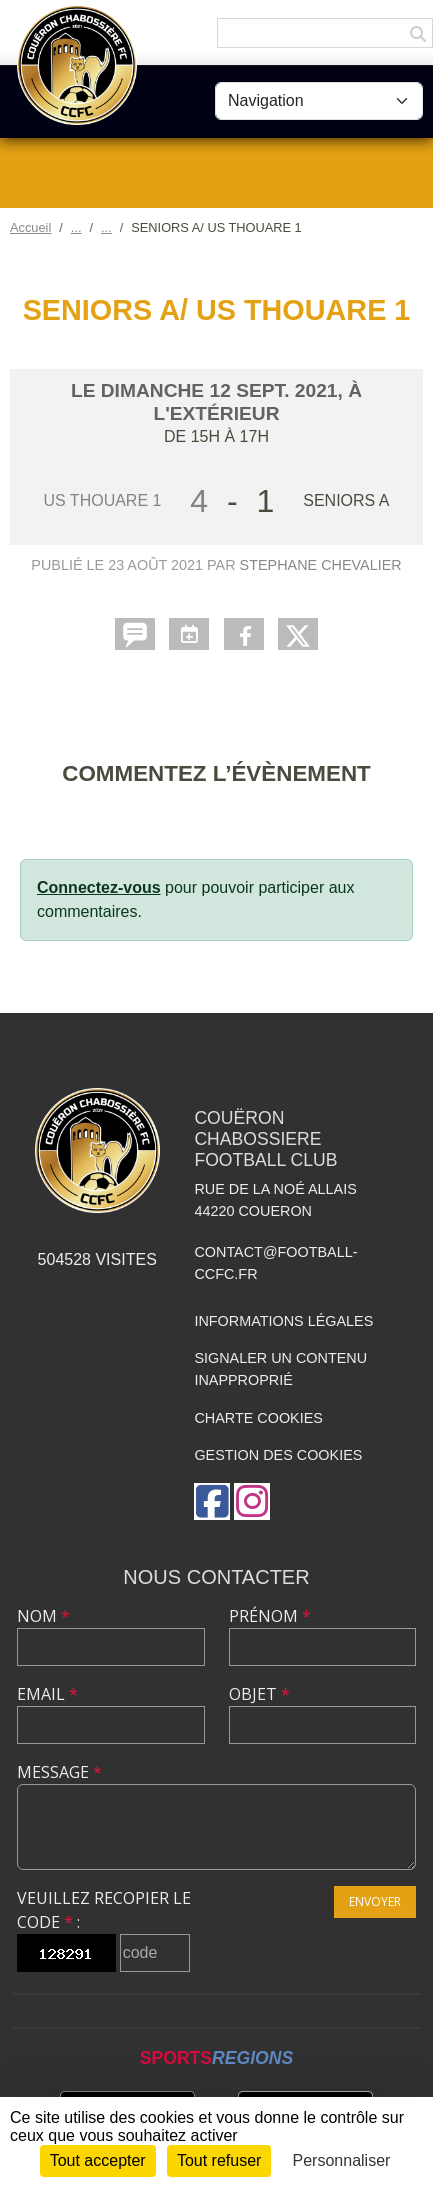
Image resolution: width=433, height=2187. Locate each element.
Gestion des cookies (278, 1455)
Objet (259, 1694)
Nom (43, 1616)
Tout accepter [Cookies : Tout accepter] (98, 2160)
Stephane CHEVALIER (321, 565)
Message (59, 1772)
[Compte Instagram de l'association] (252, 1501)
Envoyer (375, 1901)
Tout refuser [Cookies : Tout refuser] (219, 2160)
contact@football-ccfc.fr (275, 1263)
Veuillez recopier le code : (104, 1910)
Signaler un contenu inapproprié (280, 1369)
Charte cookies (258, 1418)
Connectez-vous (99, 887)
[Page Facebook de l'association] (212, 1501)
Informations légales (283, 1321)
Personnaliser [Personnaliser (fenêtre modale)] (342, 2160)
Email (47, 1694)
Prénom (270, 1616)
